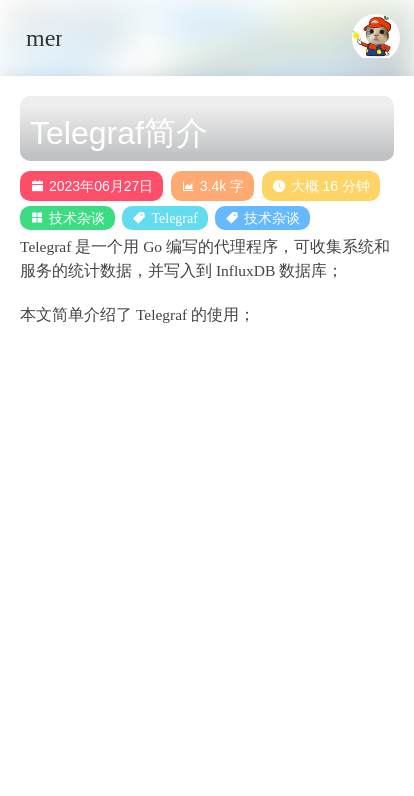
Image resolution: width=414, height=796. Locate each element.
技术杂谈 (77, 218)
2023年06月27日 (91, 186)
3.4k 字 (212, 186)
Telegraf (174, 218)
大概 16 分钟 (321, 186)
